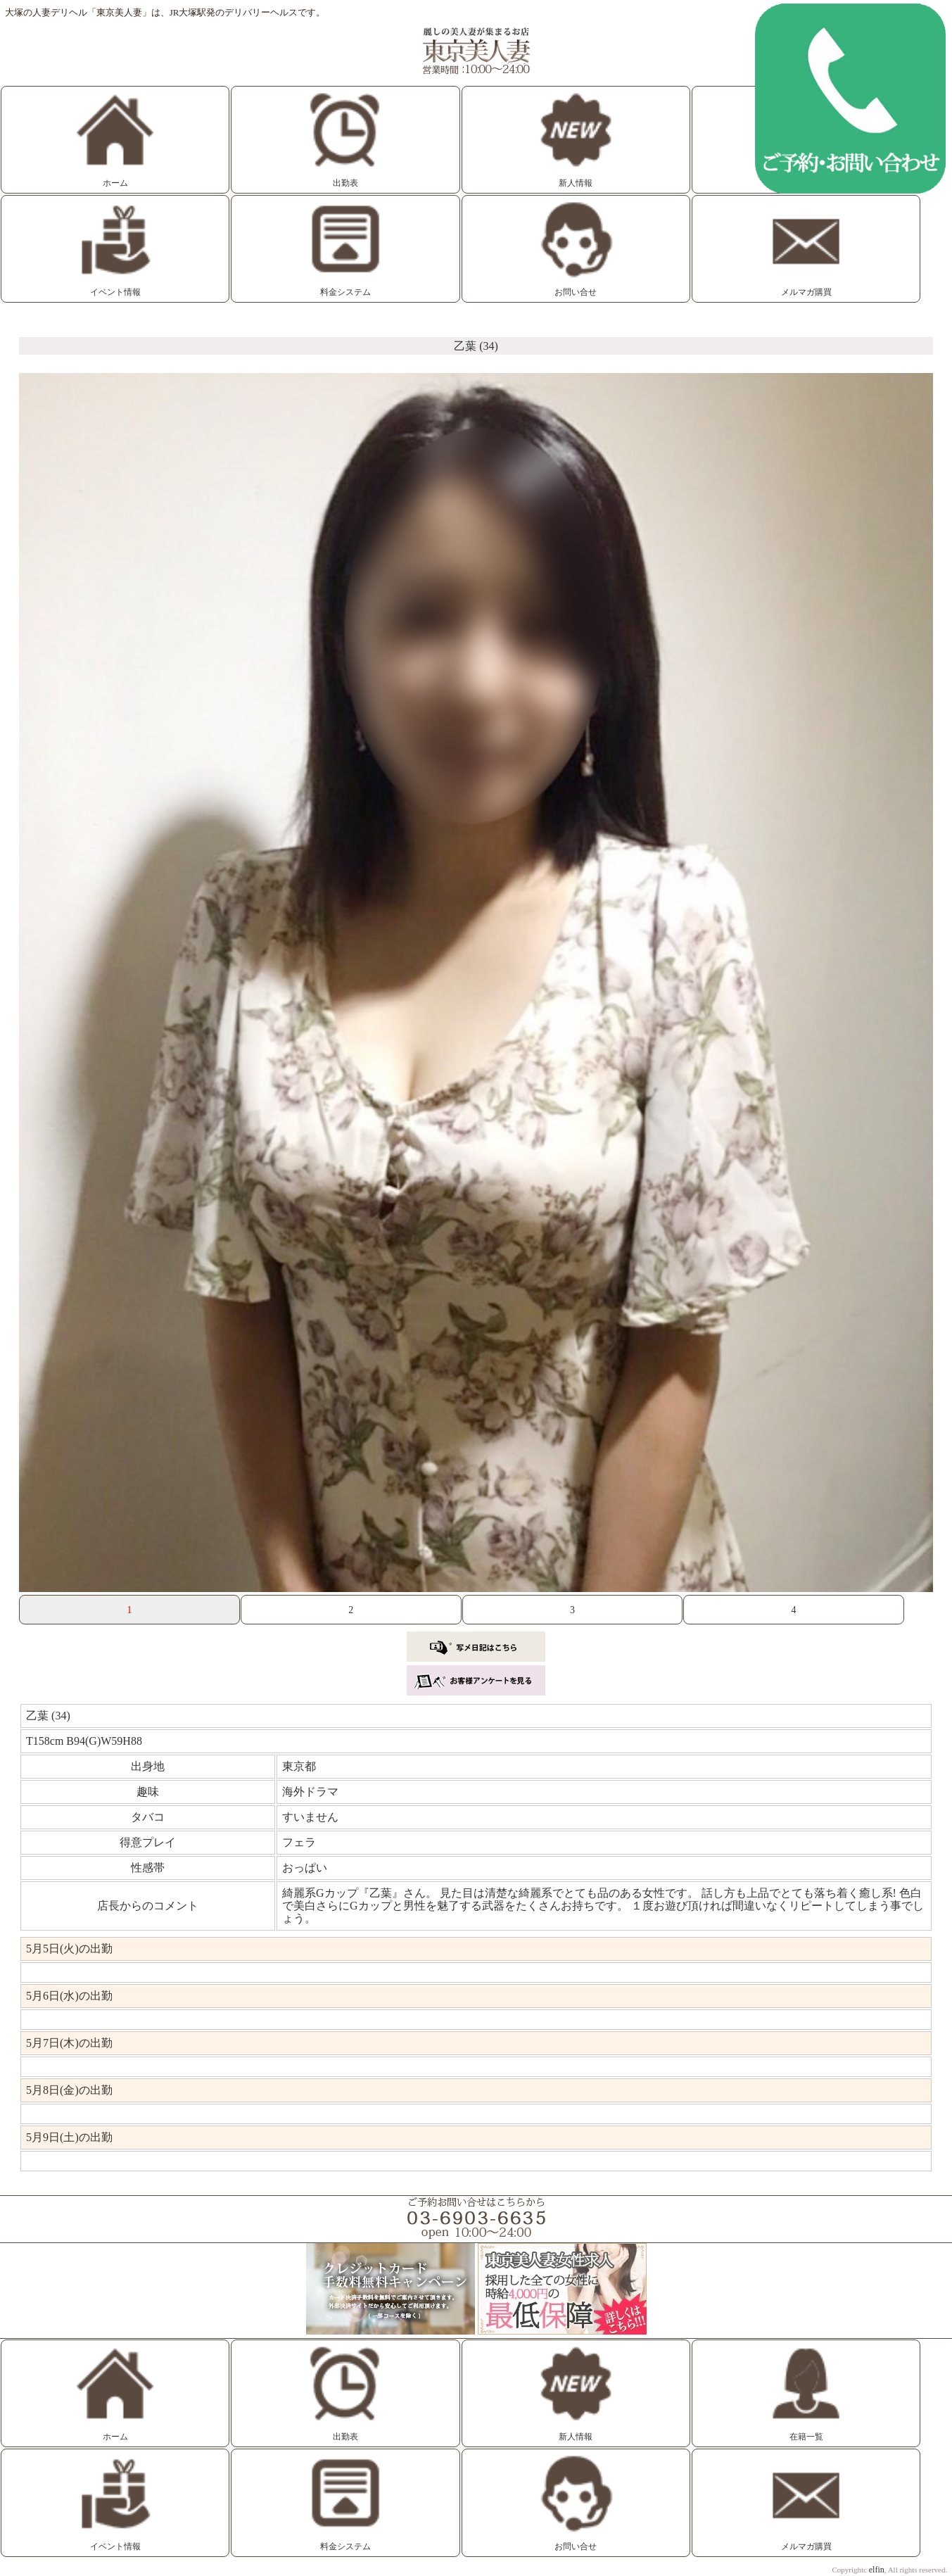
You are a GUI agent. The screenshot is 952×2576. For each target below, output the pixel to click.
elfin (876, 2570)
